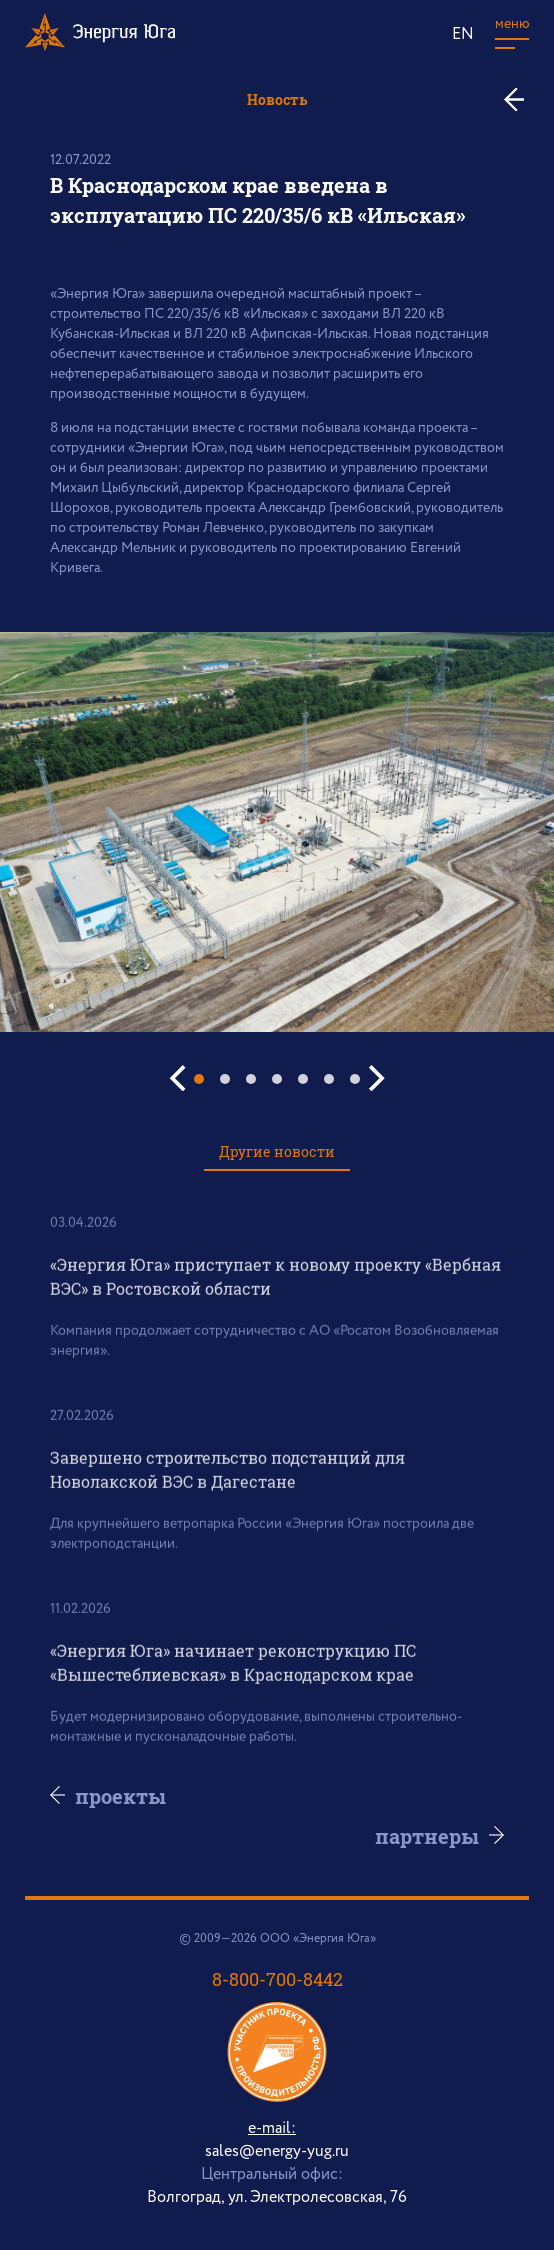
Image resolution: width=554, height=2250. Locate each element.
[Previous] (180, 1078)
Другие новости (277, 1151)
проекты (121, 1796)
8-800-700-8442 (277, 1979)
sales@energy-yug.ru (277, 2151)
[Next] (374, 1078)
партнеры (426, 1836)
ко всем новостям (521, 99)
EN (463, 34)
